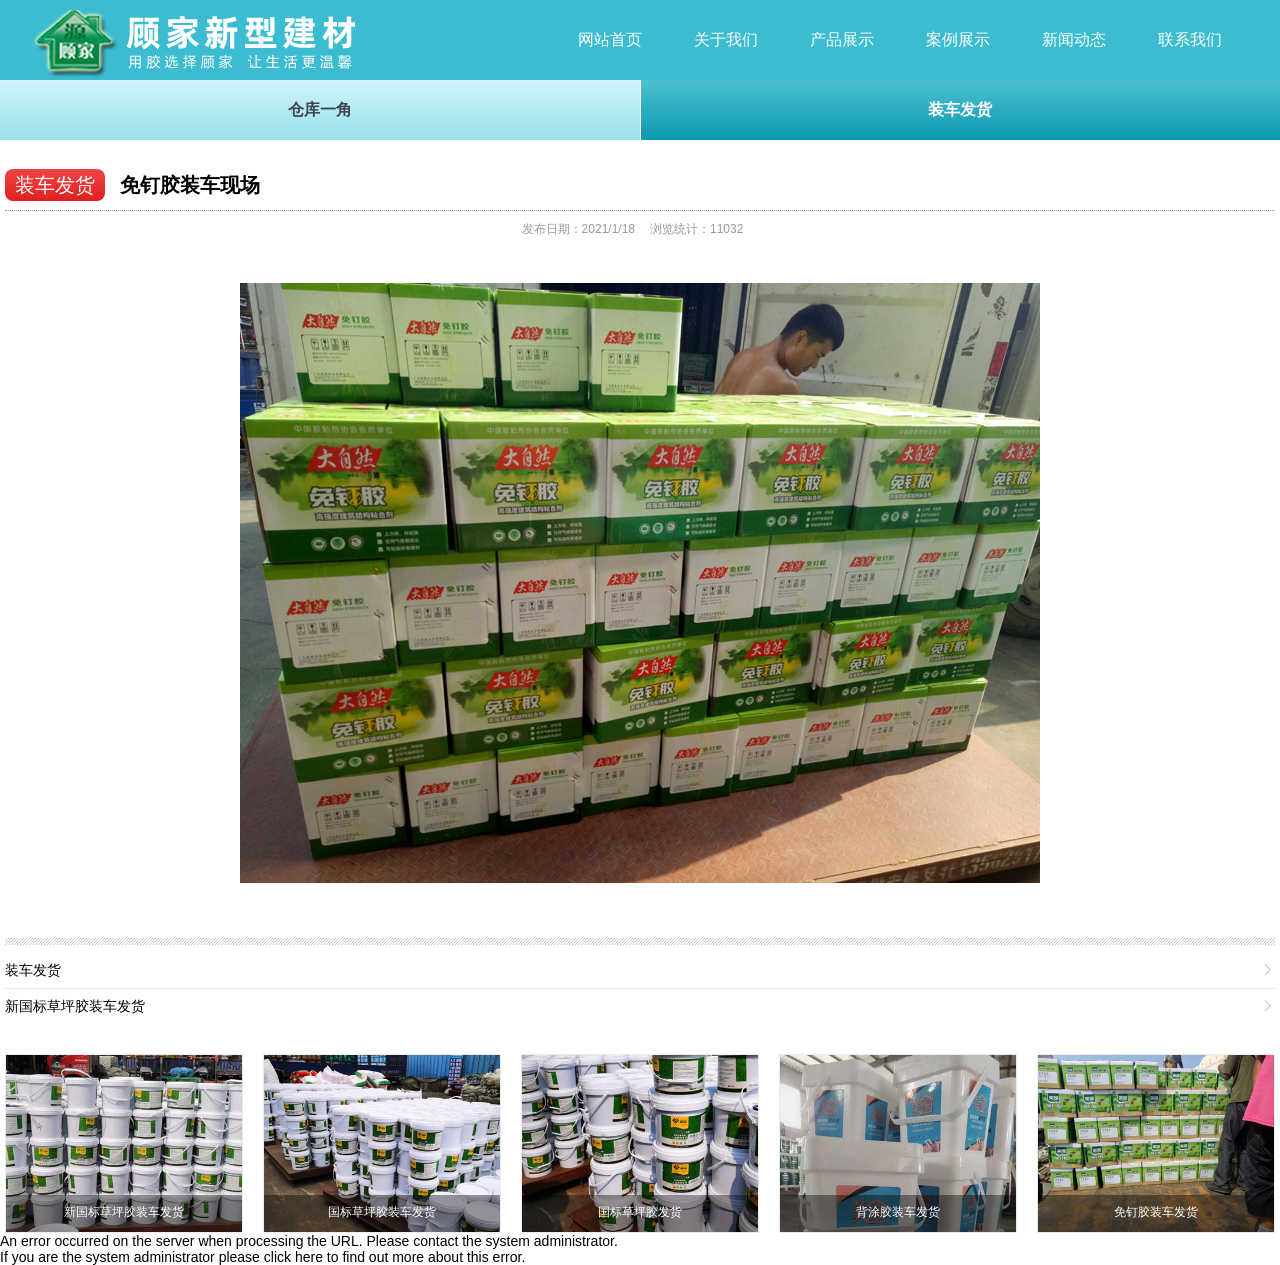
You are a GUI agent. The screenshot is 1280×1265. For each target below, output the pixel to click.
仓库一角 (320, 109)
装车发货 (960, 109)
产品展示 (842, 39)
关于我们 (726, 39)
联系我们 (1190, 39)
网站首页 (610, 39)
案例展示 (958, 39)
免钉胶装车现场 (190, 185)
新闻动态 (1074, 39)
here (309, 1257)
